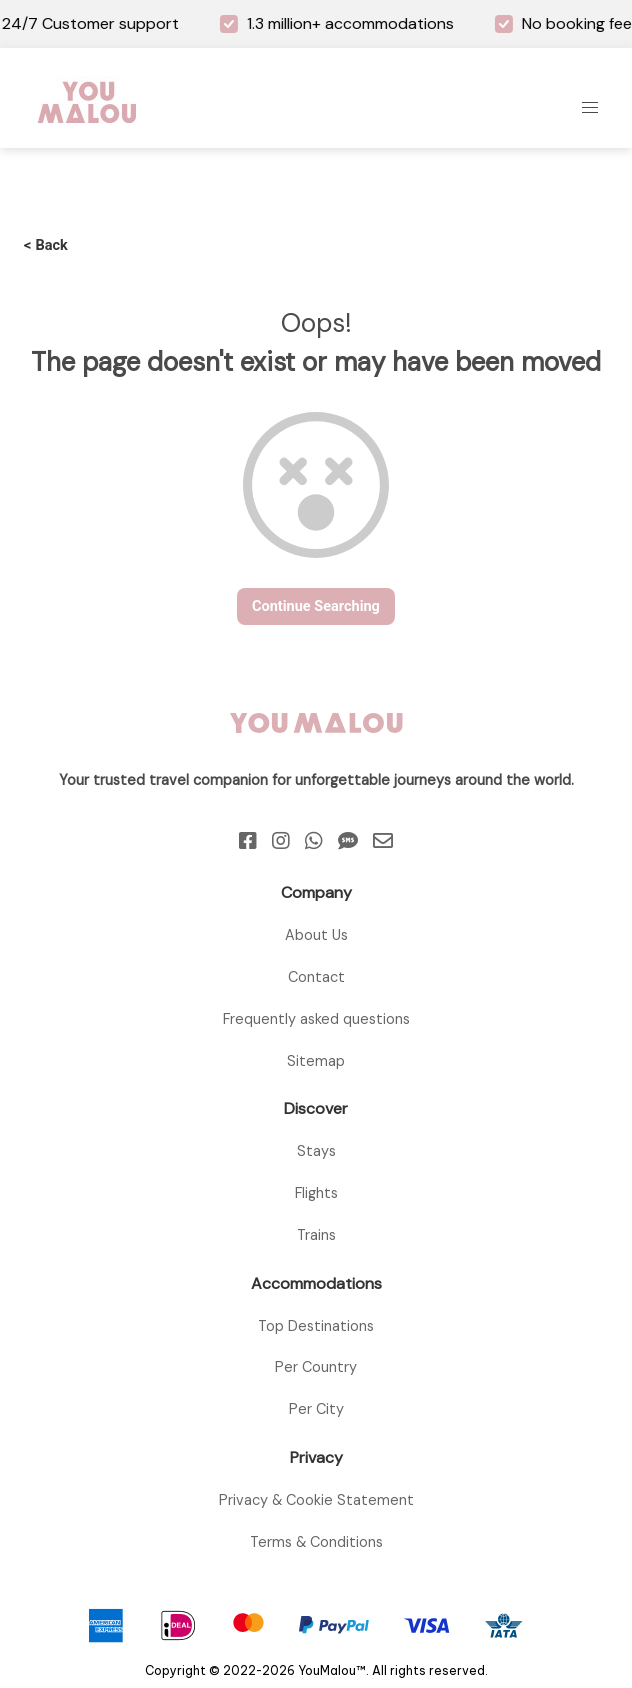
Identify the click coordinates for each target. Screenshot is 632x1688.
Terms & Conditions (316, 1542)
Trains (316, 1235)
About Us (316, 935)
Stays (316, 1151)
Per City (316, 1409)
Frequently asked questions (316, 1019)
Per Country (316, 1367)
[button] (590, 108)
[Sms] (348, 841)
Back (46, 246)
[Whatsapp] (314, 841)
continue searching (316, 606)
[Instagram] (281, 841)
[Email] (383, 841)
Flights (316, 1193)
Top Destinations (316, 1326)
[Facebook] (248, 841)
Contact (316, 977)
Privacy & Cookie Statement (316, 1500)
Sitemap (316, 1061)
